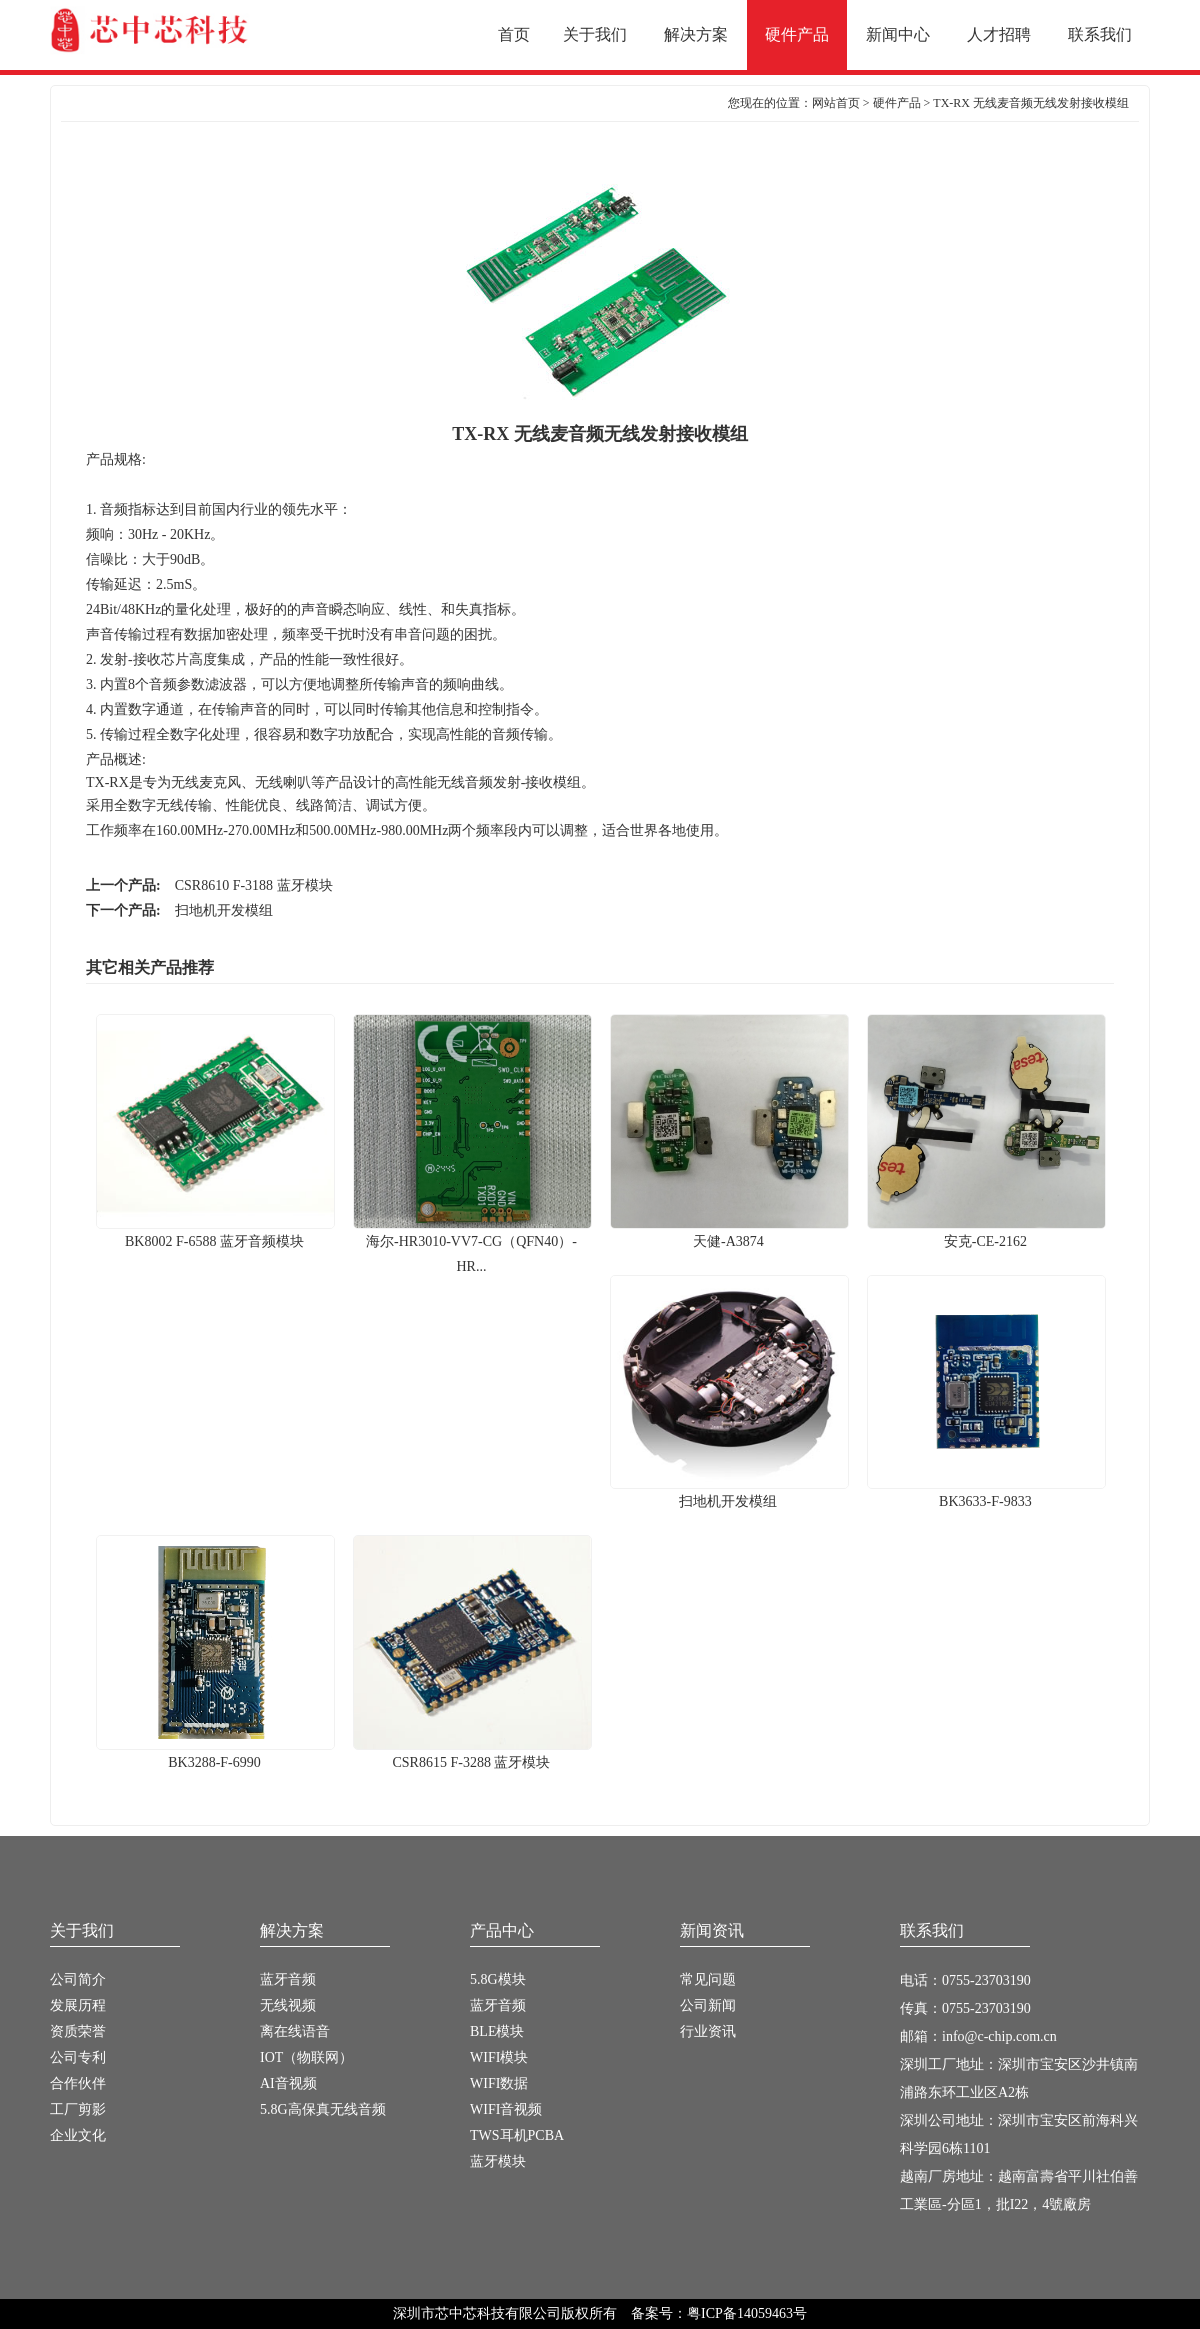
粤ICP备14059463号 (747, 2313)
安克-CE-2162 (986, 1233)
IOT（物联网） (306, 2057)
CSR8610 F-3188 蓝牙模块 (254, 885)
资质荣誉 (78, 2031)
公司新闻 (708, 2005)
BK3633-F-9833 (986, 1493)
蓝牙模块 (498, 2161)
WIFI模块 (499, 2057)
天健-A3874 (729, 1233)
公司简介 (78, 1979)
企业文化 (78, 2135)
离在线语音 (295, 2031)
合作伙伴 (78, 2083)
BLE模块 (497, 2031)
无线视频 (288, 2005)
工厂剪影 (78, 2109)
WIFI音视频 (506, 2109)
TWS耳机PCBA (517, 2135)
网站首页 (836, 103)
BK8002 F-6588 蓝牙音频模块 (215, 1233)
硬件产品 (897, 103)
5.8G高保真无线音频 (323, 2109)
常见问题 (708, 1979)
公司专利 (78, 2057)
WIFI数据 (499, 2083)
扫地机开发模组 (224, 910)
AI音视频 (288, 2083)
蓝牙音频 (288, 1979)
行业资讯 (708, 2031)
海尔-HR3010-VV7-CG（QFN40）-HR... (472, 1245)
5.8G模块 (498, 1979)
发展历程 (78, 2005)
